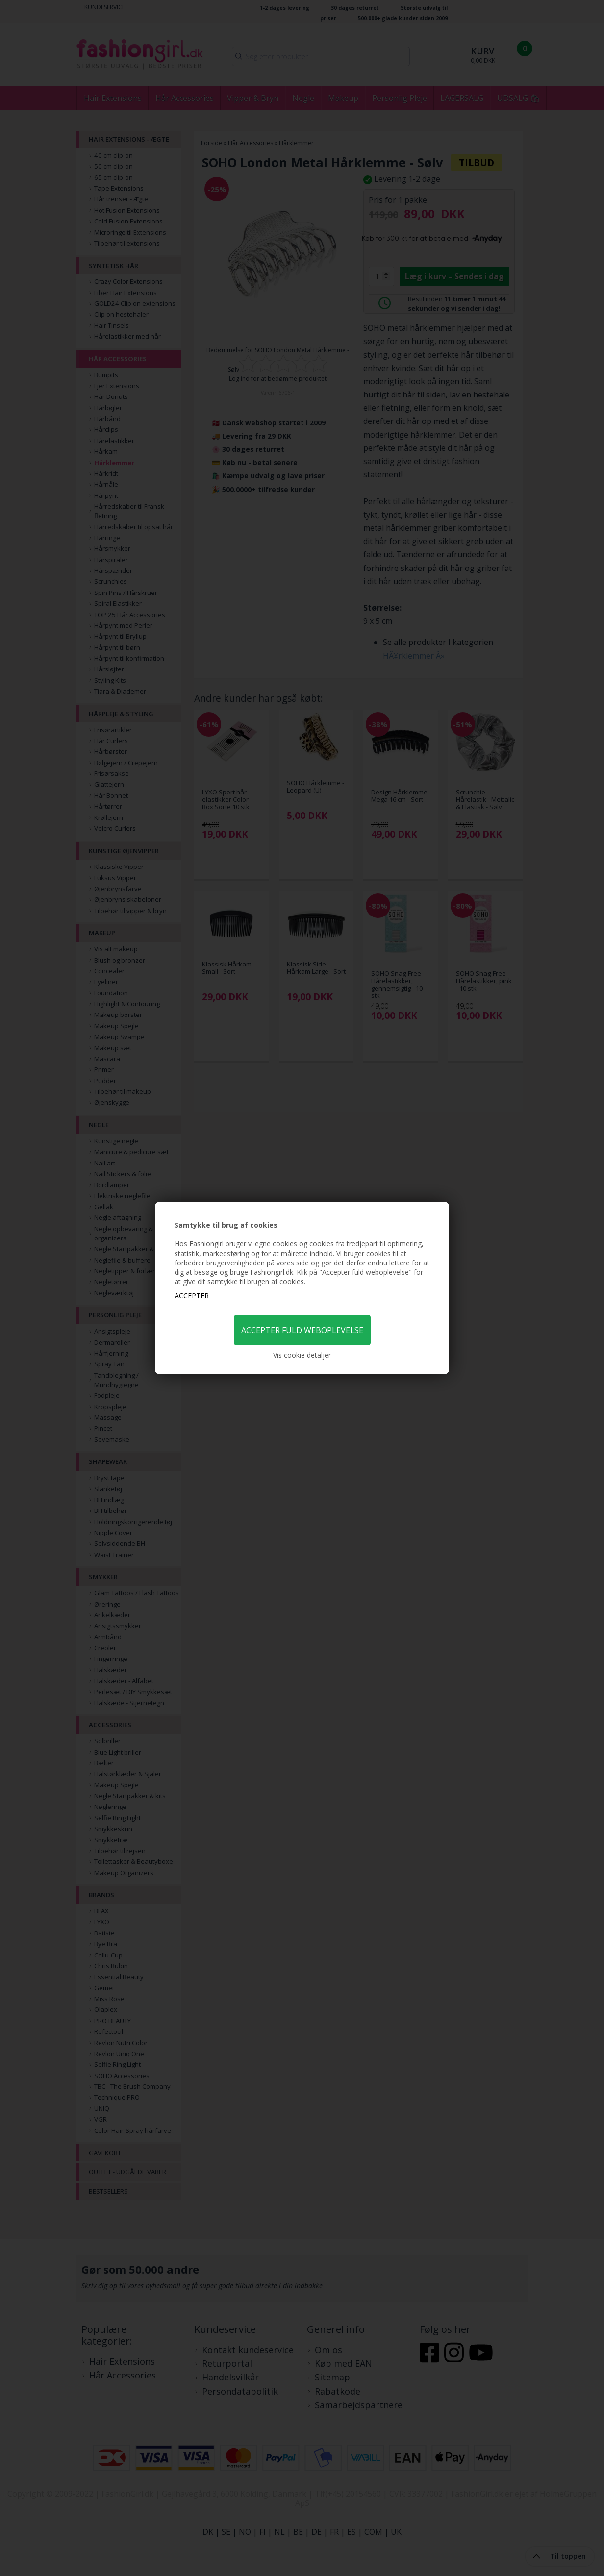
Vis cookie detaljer (302, 1355)
